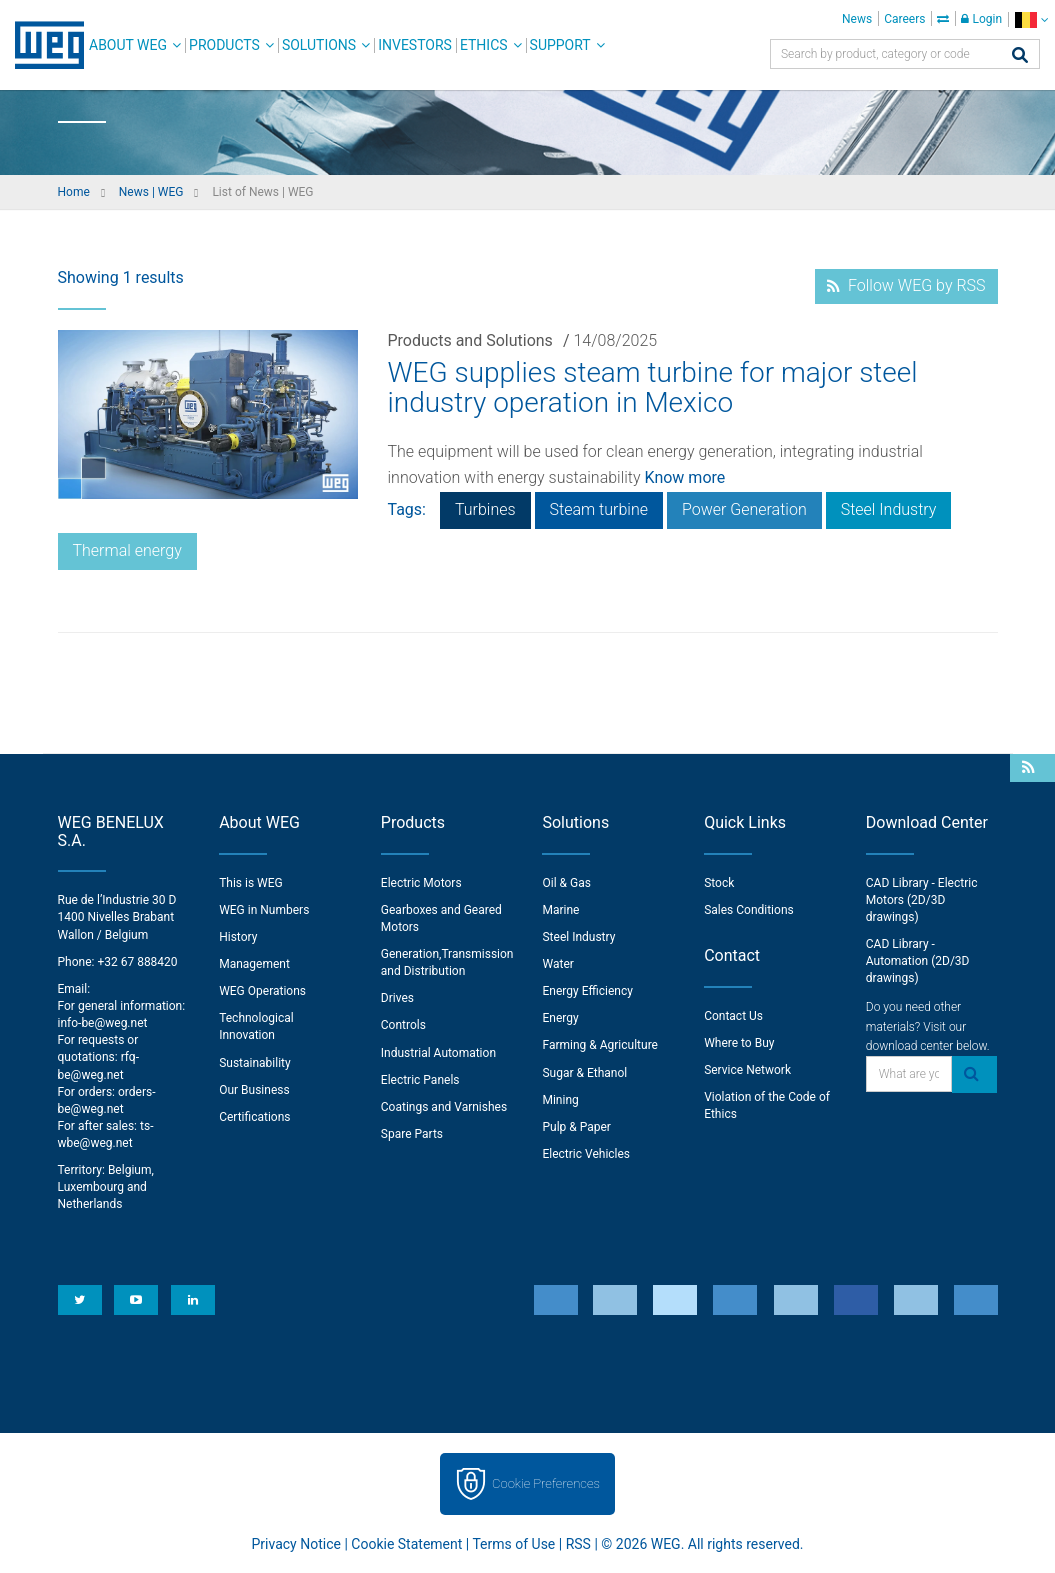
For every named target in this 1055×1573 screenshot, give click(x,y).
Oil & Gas (566, 883)
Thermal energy (127, 550)
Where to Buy (739, 1043)
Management (254, 964)
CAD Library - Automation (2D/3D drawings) (918, 961)
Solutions (319, 45)
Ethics (484, 45)
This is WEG (251, 883)
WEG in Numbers (264, 910)
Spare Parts (412, 1134)
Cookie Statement (406, 1544)
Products (224, 45)
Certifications (254, 1117)
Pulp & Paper (576, 1127)
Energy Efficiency (587, 991)
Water (557, 964)
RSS (578, 1544)
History (238, 937)
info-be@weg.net (103, 1023)
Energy (560, 1018)
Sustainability (255, 1063)
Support (560, 45)
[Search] (1020, 56)
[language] (1031, 19)
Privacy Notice (296, 1544)
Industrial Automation (438, 1053)
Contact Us (733, 1016)
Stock (719, 883)
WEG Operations (262, 991)
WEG (42, 45)
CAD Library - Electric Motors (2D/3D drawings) (922, 900)
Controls (403, 1025)
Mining (560, 1100)
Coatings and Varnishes (444, 1107)
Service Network (747, 1070)
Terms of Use (513, 1544)
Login (981, 19)
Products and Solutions (470, 340)
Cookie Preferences (546, 1483)
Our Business (254, 1090)
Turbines (485, 509)
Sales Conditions (749, 910)
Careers (904, 19)
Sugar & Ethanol (584, 1073)
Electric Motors (421, 883)
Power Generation (744, 509)
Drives (397, 998)
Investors (415, 45)
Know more (685, 477)
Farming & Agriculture (599, 1045)
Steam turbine (599, 509)
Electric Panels (420, 1080)
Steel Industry (889, 509)
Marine (560, 910)
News (857, 19)
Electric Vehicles (586, 1154)
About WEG (128, 45)
